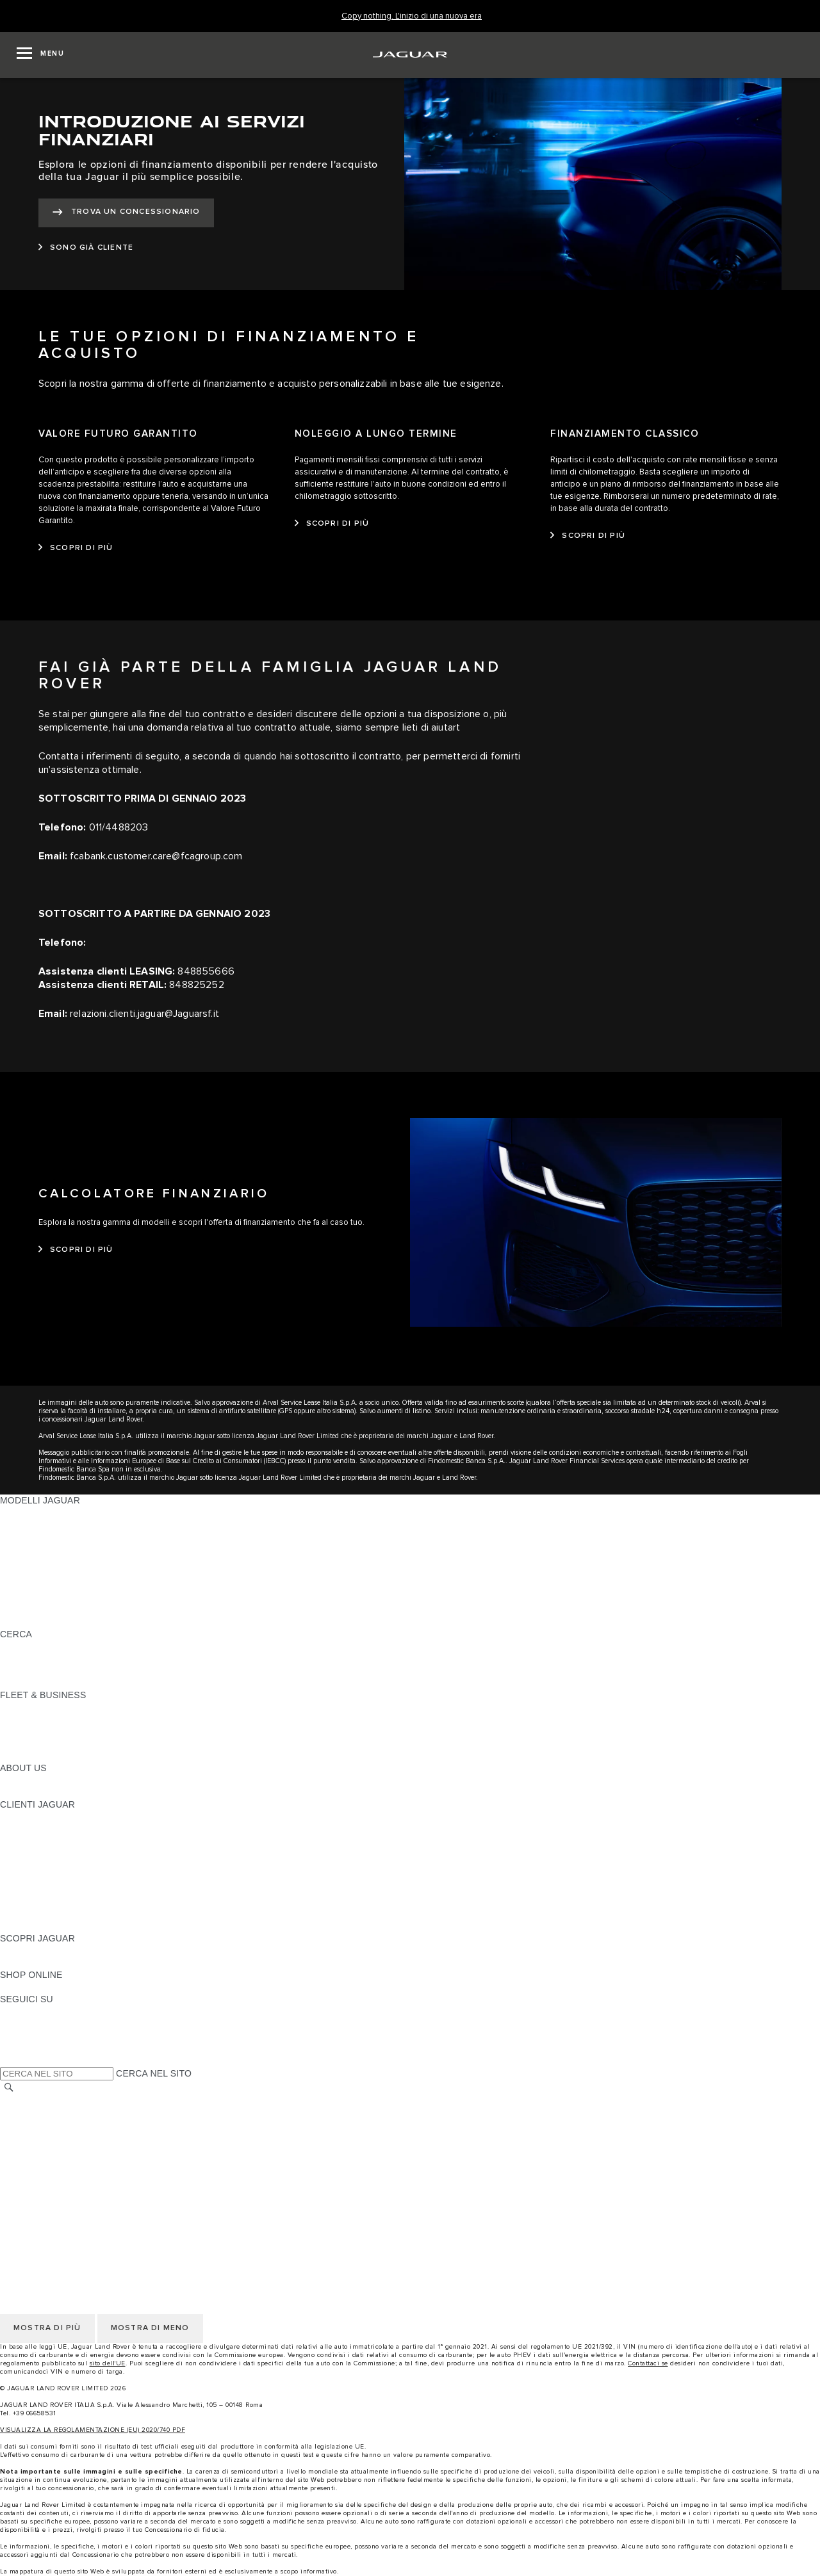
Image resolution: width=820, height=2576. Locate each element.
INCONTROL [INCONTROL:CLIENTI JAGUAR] (27, 1829)
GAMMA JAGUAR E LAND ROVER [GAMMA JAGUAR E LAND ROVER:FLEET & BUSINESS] (72, 1719)
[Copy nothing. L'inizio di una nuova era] (411, 16)
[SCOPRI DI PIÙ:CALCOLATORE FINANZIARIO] (75, 1250)
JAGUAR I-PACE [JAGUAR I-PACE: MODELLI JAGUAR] (35, 1537)
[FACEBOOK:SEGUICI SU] (30, 2048)
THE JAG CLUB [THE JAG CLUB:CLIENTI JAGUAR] (33, 1841)
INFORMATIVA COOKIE (49, 2125)
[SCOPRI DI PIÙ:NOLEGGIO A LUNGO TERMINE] (332, 524)
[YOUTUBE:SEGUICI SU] (27, 2035)
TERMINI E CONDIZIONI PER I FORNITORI (91, 2149)
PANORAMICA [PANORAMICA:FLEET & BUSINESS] (30, 1707)
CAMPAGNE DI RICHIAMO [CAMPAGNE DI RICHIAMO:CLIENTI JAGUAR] (56, 1926)
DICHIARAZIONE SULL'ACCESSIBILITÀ (84, 2198)
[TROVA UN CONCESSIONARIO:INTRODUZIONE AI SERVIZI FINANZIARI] (126, 212)
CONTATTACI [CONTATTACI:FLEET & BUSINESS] (28, 1756)
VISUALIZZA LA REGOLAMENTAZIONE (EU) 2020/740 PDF (92, 2430)
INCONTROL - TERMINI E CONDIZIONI (82, 2162)
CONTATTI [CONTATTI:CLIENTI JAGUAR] (22, 1914)
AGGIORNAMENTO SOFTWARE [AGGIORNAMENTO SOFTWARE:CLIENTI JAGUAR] (68, 1865)
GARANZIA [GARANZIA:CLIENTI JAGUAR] (23, 1889)
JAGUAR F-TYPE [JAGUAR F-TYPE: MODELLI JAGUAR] (36, 1549)
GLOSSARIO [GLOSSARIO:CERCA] (27, 1658)
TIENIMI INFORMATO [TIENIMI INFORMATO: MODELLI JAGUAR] (45, 1610)
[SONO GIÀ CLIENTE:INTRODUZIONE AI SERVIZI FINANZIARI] (85, 248)
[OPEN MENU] (40, 55)
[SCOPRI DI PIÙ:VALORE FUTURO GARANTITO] (75, 548)
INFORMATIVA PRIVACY (51, 2113)
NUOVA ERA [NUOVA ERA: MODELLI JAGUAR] (26, 1622)
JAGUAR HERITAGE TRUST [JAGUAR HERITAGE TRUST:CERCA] (59, 1683)
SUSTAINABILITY (37, 1792)
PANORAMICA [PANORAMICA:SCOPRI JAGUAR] (30, 1950)
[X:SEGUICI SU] (9, 2060)
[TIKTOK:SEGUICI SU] (21, 2023)
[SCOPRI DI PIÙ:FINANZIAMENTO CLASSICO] (587, 536)
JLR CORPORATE (38, 2186)
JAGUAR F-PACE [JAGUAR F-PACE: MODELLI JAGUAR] (36, 1512)
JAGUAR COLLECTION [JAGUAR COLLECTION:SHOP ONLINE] (49, 1987)
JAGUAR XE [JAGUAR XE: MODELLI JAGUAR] (26, 1561)
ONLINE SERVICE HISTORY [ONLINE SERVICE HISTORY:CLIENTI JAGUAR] (60, 1877)
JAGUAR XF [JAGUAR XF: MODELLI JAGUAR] (25, 1573)
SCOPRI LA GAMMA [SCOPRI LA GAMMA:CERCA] (43, 1646)
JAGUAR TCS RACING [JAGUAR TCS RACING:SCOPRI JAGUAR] (48, 1962)
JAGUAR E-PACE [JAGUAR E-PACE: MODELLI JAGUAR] (36, 1524)
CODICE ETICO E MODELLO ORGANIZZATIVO (99, 2137)
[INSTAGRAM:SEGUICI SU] (32, 2011)
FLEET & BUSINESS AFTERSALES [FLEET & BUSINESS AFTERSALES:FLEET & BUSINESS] (74, 1743)
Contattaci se (648, 2363)
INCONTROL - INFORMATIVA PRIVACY (82, 2174)
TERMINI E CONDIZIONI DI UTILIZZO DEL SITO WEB (113, 2101)
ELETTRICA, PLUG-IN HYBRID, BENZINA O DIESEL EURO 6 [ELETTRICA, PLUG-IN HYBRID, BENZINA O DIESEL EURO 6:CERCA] (128, 1670)
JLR (8, 1780)
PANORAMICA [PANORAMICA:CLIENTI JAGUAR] (30, 1816)
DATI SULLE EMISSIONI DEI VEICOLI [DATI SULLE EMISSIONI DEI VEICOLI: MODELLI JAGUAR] (79, 1597)
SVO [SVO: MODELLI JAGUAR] (9, 1585)
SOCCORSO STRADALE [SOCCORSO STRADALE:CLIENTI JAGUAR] (52, 1902)
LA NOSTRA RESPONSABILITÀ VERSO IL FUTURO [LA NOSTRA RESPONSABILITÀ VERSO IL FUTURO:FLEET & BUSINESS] (109, 1731)
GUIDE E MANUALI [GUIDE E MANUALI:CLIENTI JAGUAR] (40, 1853)
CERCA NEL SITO (154, 2073)
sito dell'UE (108, 2363)
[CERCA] (9, 2087)
